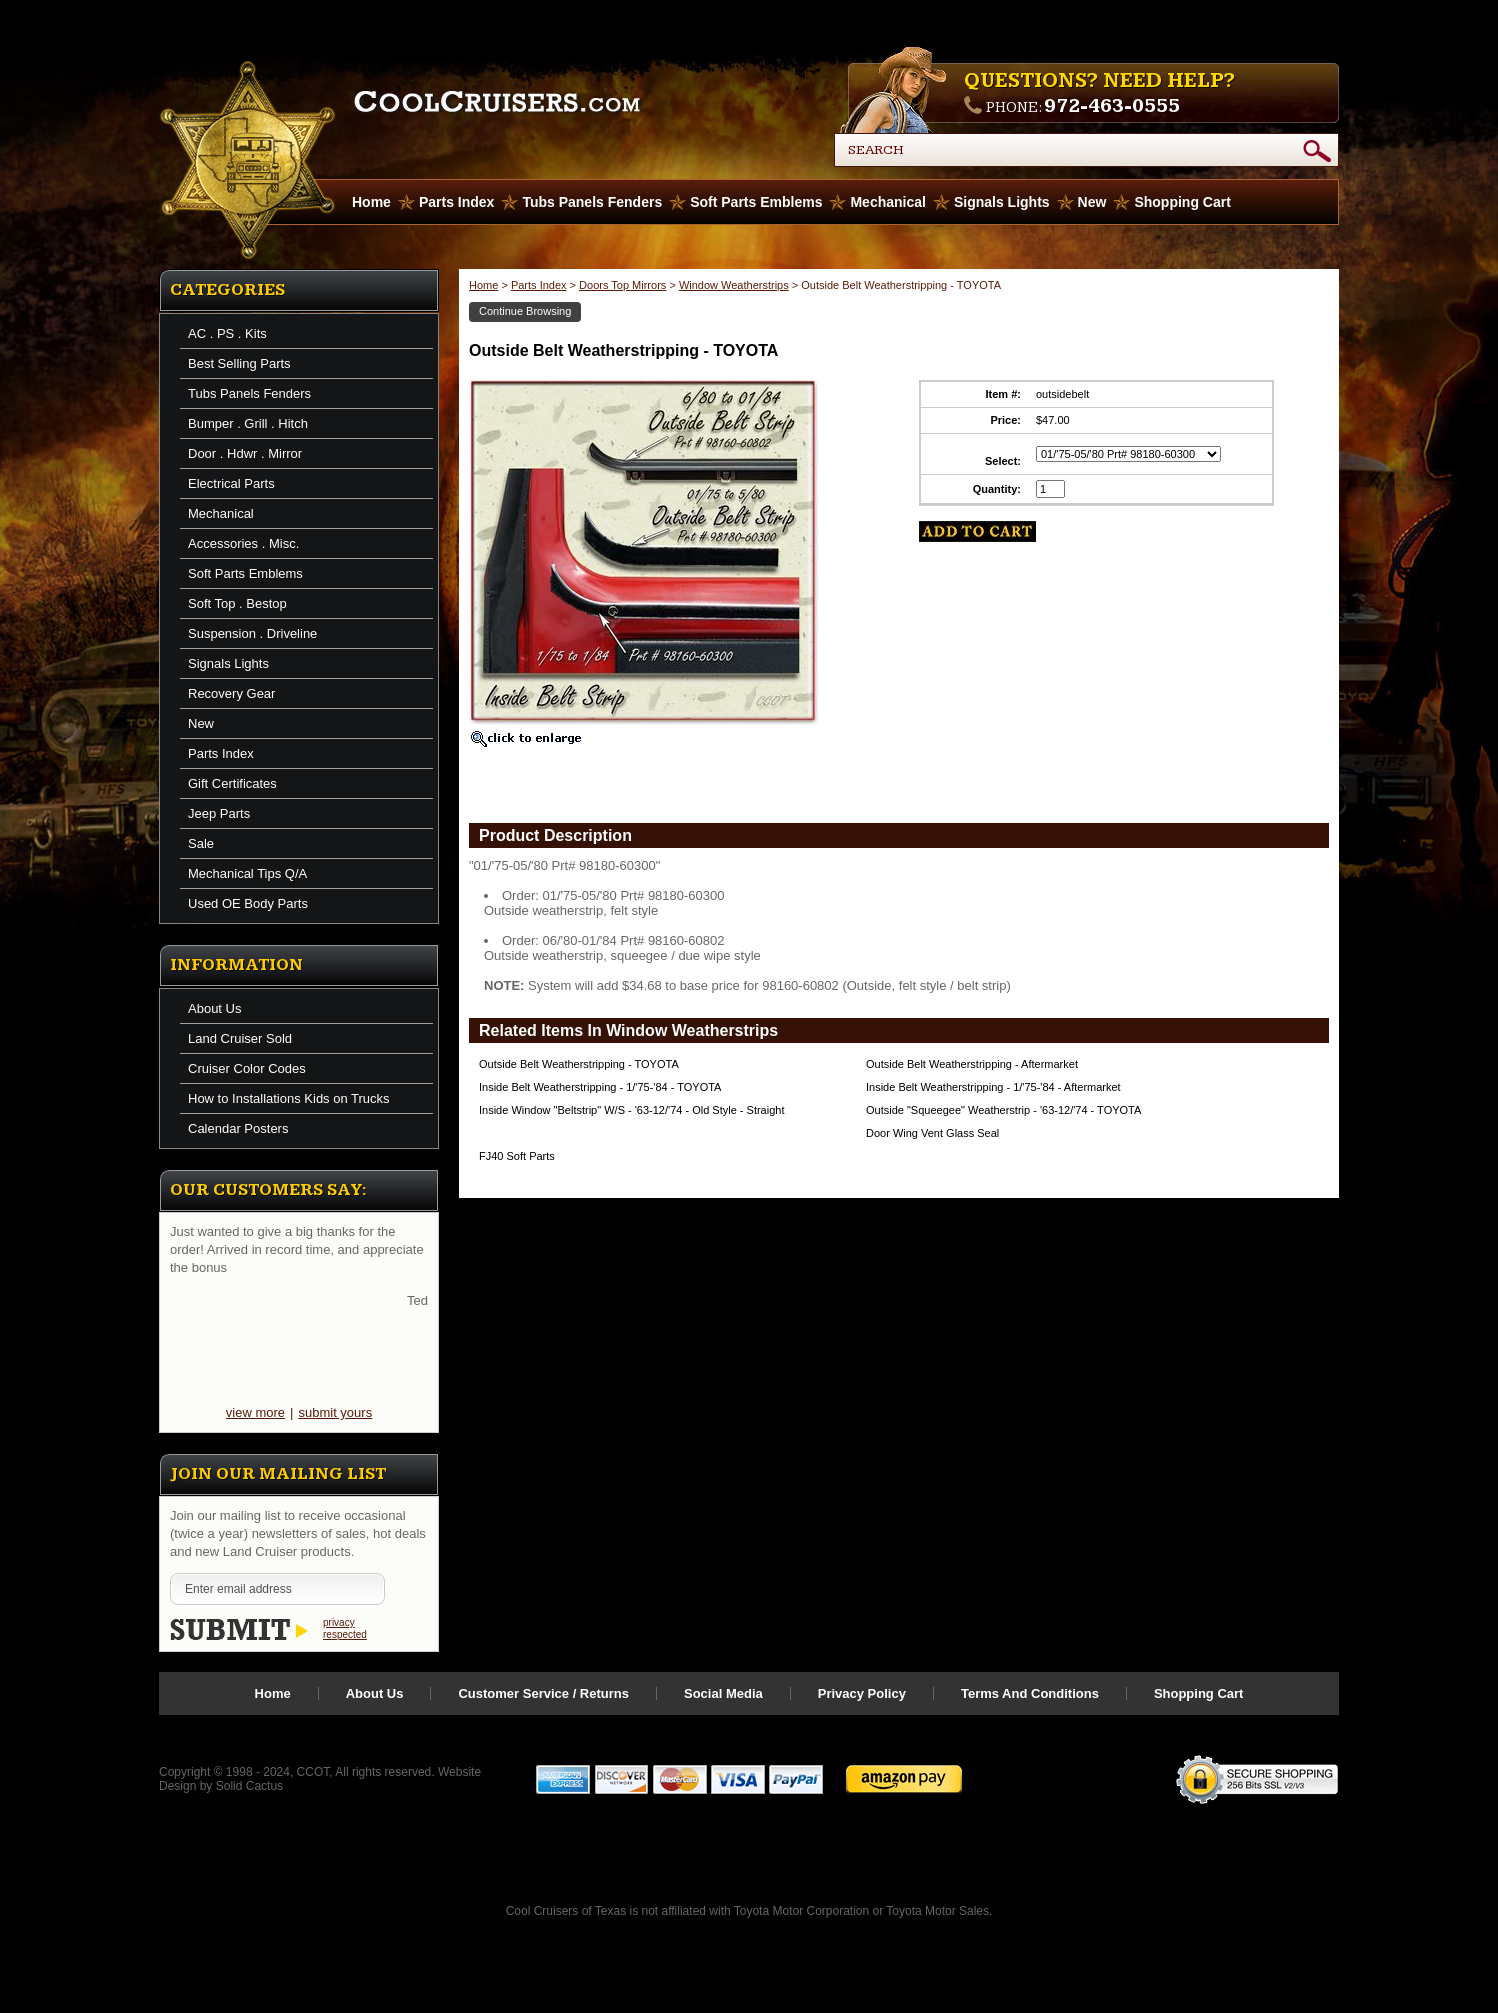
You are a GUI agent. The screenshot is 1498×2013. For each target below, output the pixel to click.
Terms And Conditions (1030, 1693)
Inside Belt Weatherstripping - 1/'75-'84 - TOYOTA (600, 1087)
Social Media (723, 1693)
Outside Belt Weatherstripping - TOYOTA (579, 1064)
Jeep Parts (219, 813)
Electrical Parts (231, 483)
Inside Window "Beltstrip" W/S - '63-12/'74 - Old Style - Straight (631, 1110)
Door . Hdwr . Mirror (245, 453)
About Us (214, 1008)
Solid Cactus (249, 1786)
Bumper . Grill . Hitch (248, 423)
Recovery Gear (231, 693)
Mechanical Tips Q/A (247, 873)
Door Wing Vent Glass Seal (932, 1133)
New (1092, 202)
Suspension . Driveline (252, 633)
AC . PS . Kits (227, 333)
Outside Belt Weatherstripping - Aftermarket (972, 1064)
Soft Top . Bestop (237, 603)
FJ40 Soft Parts (517, 1156)
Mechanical (887, 202)
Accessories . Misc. (243, 543)
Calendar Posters (238, 1128)
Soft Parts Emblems (756, 202)
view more (255, 1412)
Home (483, 285)
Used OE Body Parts (248, 903)
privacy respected (345, 1628)
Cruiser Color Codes (247, 1068)
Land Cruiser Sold (240, 1038)
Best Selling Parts (239, 363)
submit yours (335, 1412)
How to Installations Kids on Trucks (289, 1098)
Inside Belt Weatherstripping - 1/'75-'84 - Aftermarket (993, 1087)
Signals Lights (1002, 202)
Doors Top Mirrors (622, 285)
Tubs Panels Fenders (592, 202)
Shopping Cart (1182, 202)
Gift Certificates (232, 783)
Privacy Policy (862, 1693)
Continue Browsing (525, 311)
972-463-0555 (1112, 106)
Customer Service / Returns (543, 1693)
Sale (201, 843)
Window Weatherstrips (734, 285)
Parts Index (456, 202)
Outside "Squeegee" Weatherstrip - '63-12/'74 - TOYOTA (1003, 1110)
